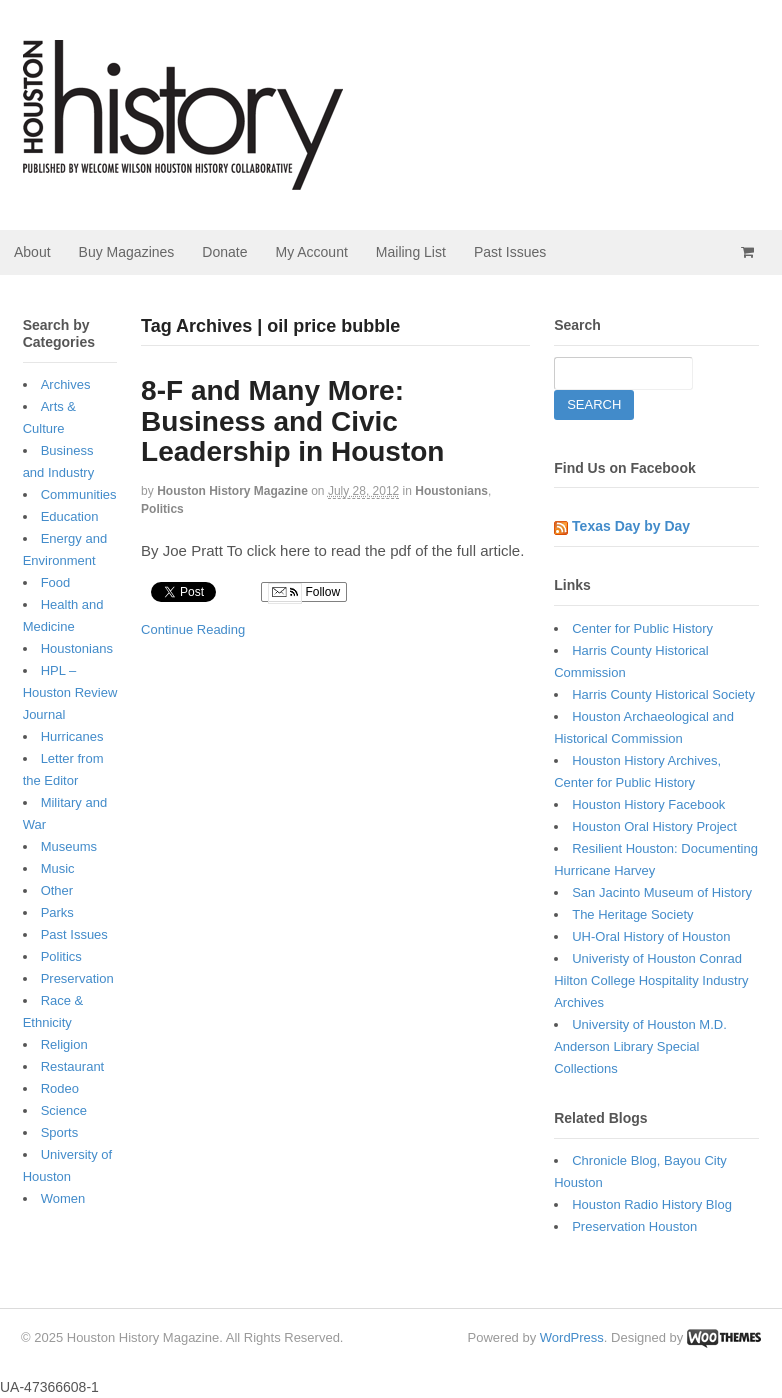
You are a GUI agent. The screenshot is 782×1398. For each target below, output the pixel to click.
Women (63, 1198)
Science (64, 1110)
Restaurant (73, 1066)
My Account (311, 252)
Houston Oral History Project (654, 826)
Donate (224, 252)
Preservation (77, 978)
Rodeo (60, 1088)
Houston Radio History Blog (652, 1204)
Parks (57, 912)
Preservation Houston (634, 1226)
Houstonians (451, 491)
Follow (304, 593)
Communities (79, 494)
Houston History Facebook (648, 804)
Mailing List (411, 252)
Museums (69, 846)
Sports (60, 1132)
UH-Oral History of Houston (651, 936)
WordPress (572, 1337)
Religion (64, 1044)
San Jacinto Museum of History (662, 892)
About (32, 252)
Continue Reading (193, 629)
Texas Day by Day (631, 526)
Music (58, 868)
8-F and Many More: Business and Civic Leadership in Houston (292, 421)
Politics (162, 509)
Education (70, 516)
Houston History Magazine (232, 491)
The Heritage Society (632, 914)
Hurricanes (72, 736)
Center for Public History (642, 628)
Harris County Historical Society (663, 694)
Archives (66, 384)
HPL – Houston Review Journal (70, 692)
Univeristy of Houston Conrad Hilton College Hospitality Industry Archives (651, 980)
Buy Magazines (127, 252)
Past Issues (510, 252)
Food (56, 582)
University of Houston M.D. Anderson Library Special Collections (640, 1046)
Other (57, 890)
